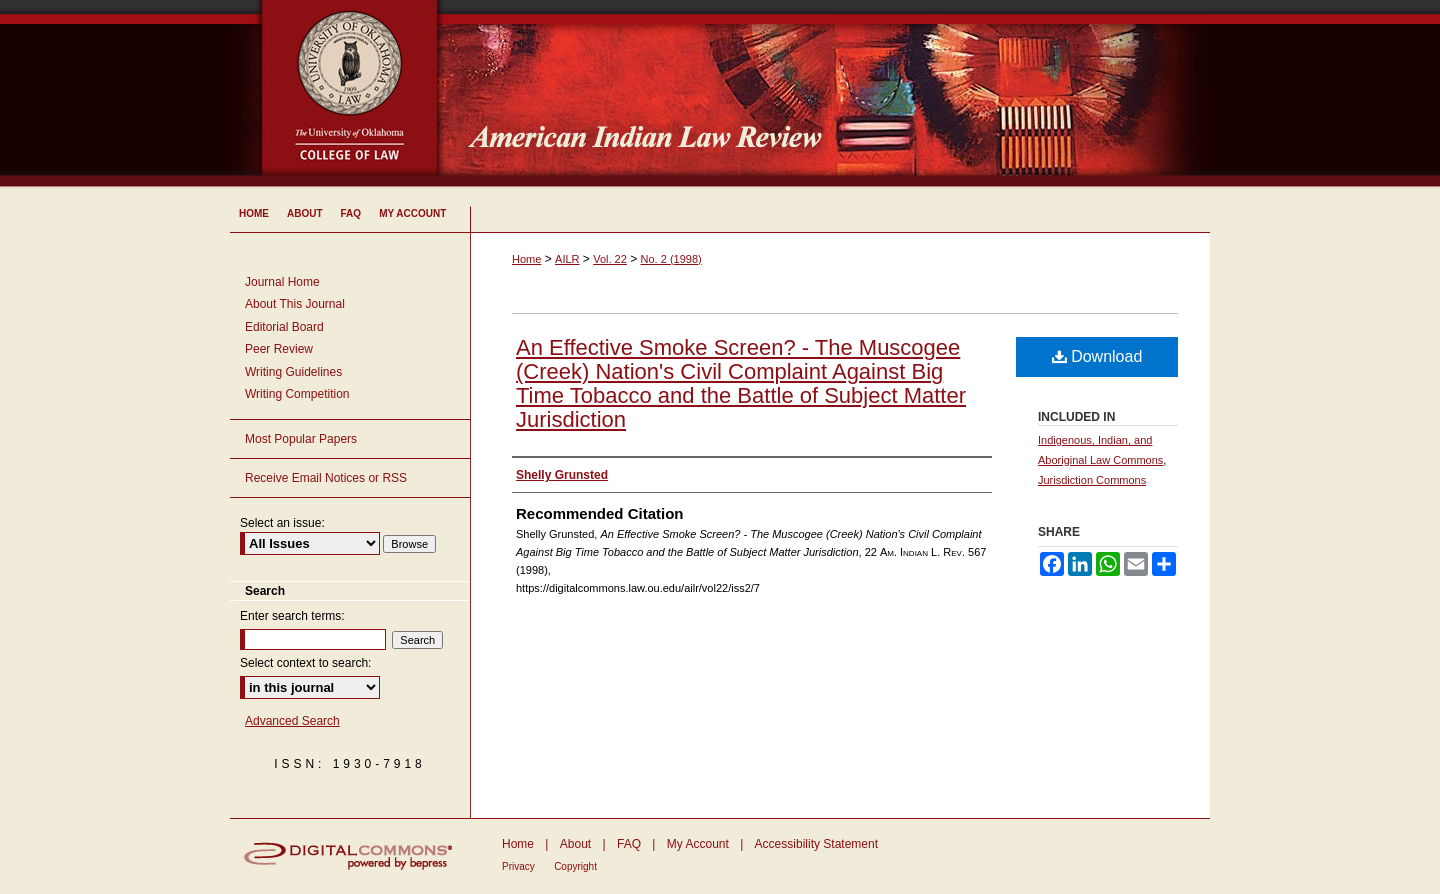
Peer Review (279, 349)
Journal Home (282, 282)
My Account (698, 844)
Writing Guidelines (293, 372)
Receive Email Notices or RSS (326, 478)
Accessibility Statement (816, 844)
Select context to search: (305, 663)
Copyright (575, 866)
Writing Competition (297, 394)
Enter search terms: (292, 616)
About (575, 844)
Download (1097, 356)
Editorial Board (284, 327)
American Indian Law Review (840, 95)
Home (526, 259)
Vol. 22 (610, 259)
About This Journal (295, 304)
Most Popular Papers (301, 439)
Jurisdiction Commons (1092, 480)
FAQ (629, 844)
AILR (567, 259)
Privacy (518, 866)
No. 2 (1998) (671, 259)
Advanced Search (292, 721)
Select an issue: (282, 523)
